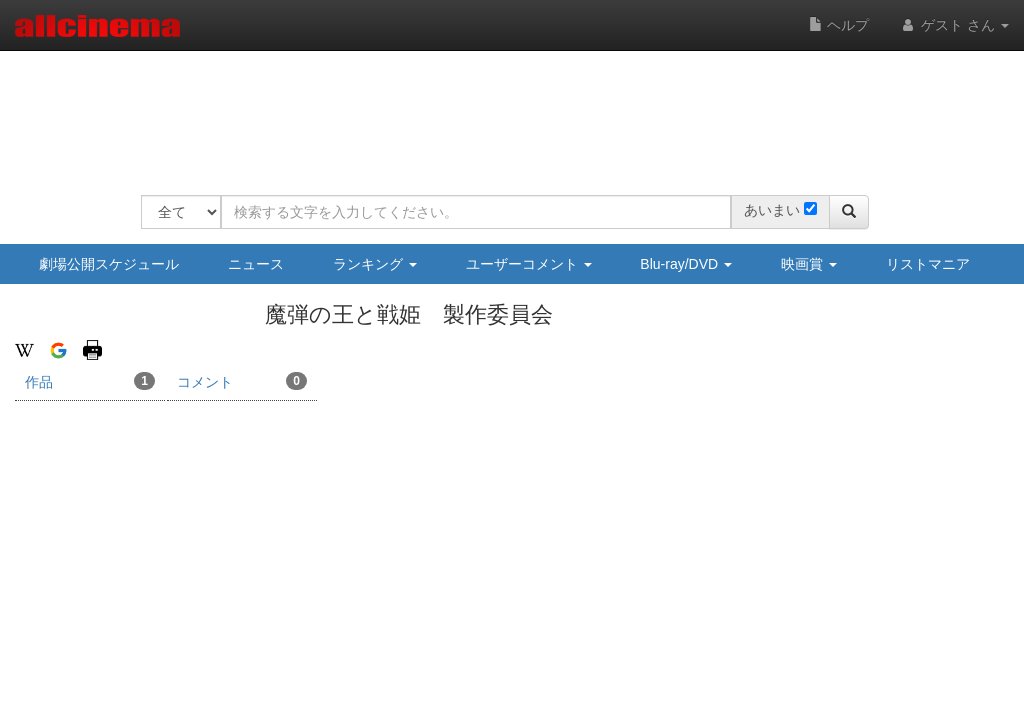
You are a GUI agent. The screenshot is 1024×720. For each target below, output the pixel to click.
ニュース (256, 264)
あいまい (772, 210)
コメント (242, 381)
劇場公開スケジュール (109, 264)
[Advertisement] (505, 110)
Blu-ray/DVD (686, 264)
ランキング (375, 264)
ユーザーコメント (529, 264)
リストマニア (928, 264)
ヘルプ (839, 25)
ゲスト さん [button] (954, 25)
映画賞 (809, 264)
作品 (90, 381)
